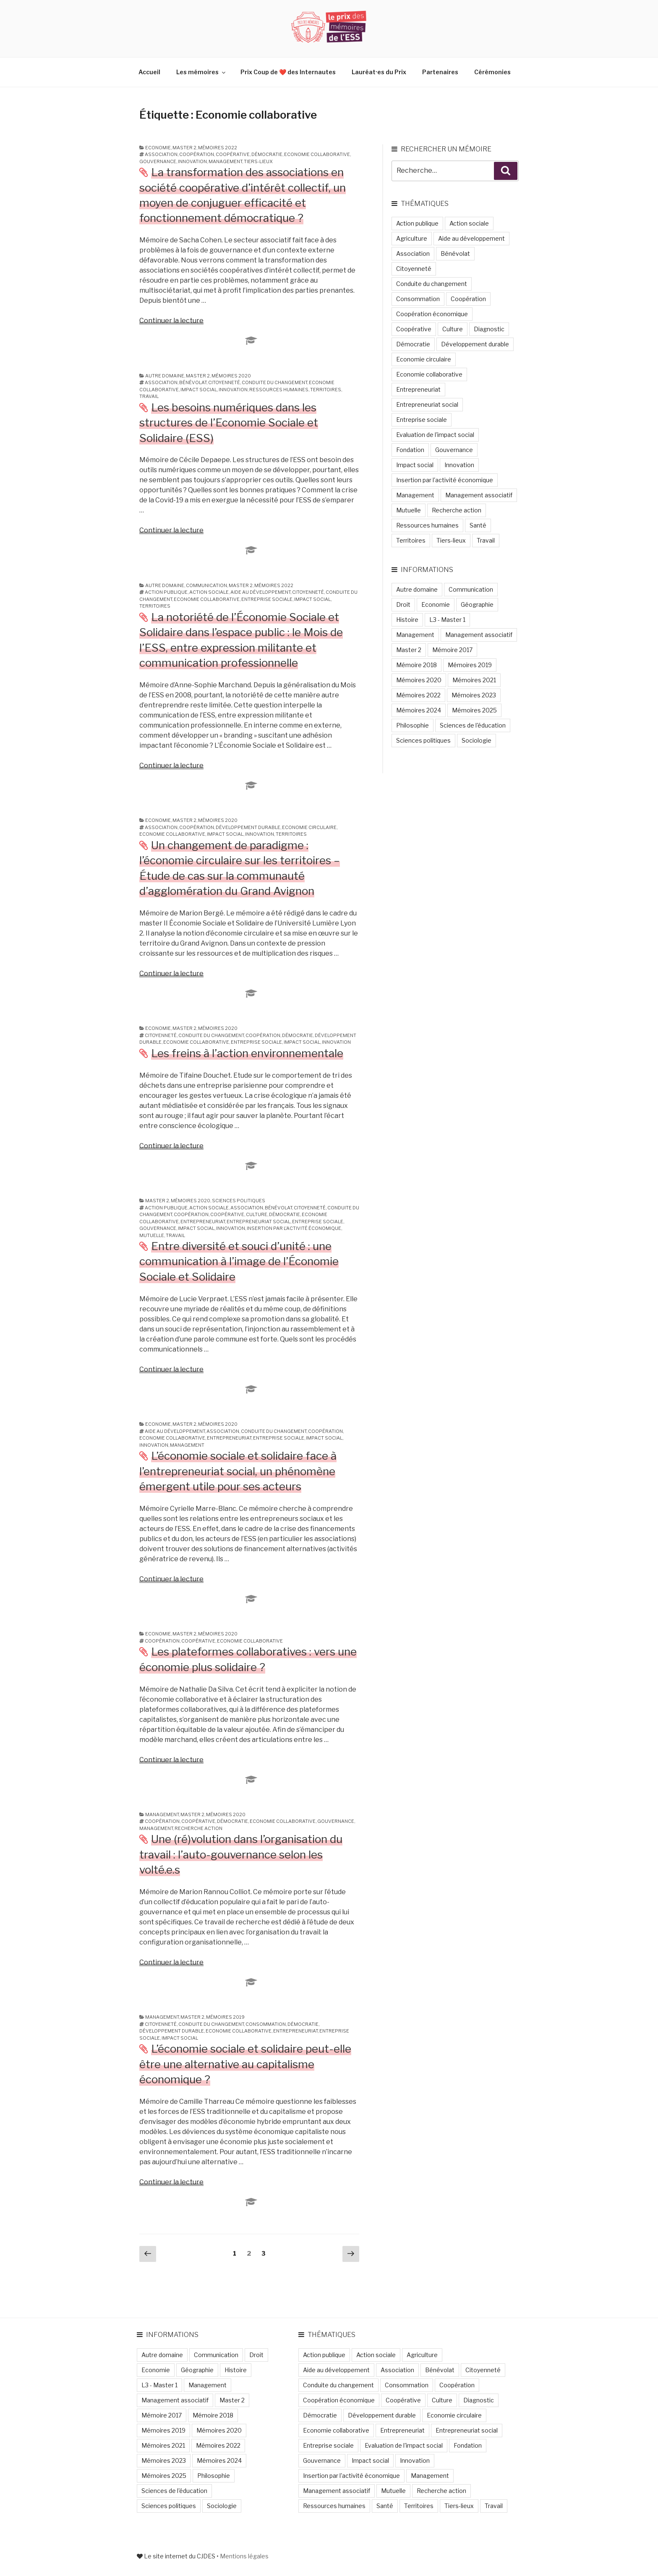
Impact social (198, 390)
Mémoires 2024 (418, 710)
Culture (256, 1214)
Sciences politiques (238, 1201)
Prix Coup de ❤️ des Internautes (288, 71)
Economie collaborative (317, 154)
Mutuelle (151, 1235)
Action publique (166, 592)
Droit (403, 604)
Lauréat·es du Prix (379, 71)
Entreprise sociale (266, 599)
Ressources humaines (278, 390)
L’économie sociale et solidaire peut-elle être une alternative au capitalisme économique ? (245, 2064)
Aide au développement (260, 592)
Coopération (196, 154)
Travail (149, 396)
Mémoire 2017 (452, 649)
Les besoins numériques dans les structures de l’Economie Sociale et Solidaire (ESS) (228, 422)
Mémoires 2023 (474, 695)
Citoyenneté (224, 382)
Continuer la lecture (171, 321)
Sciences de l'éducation (473, 725)
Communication (206, 585)
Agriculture (411, 238)
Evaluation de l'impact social (435, 434)
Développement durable (248, 827)
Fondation (410, 449)
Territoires (325, 390)
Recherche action (198, 1828)
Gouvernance (157, 161)
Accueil (149, 71)
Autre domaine (164, 376)
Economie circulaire (309, 827)
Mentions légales (244, 2556)
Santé (478, 525)
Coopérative (233, 154)
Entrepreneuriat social (258, 1221)
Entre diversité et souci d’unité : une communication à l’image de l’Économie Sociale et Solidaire (239, 1261)
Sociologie (476, 740)
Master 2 (184, 148)
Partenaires (440, 71)
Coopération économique (432, 313)
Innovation (192, 161)
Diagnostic (489, 329)
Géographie (477, 604)
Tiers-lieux (258, 161)
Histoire (407, 619)
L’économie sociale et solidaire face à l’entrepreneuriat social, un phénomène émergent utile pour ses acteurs (238, 1471)
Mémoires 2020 (231, 376)
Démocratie (266, 154)
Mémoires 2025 (474, 710)
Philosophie (412, 725)
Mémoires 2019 (225, 2017)
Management (225, 161)
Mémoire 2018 (416, 664)
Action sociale (209, 592)
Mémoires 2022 (217, 148)
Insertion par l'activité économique (294, 1228)
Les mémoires (201, 71)
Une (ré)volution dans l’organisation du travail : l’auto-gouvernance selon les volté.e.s (240, 1854)
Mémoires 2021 (474, 680)
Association (161, 154)
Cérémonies (492, 71)
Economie (158, 148)
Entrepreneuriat (202, 1221)
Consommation (265, 2024)
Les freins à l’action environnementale (247, 1053)
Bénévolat (192, 382)
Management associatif (478, 495)
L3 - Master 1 (447, 619)
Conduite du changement (274, 382)
